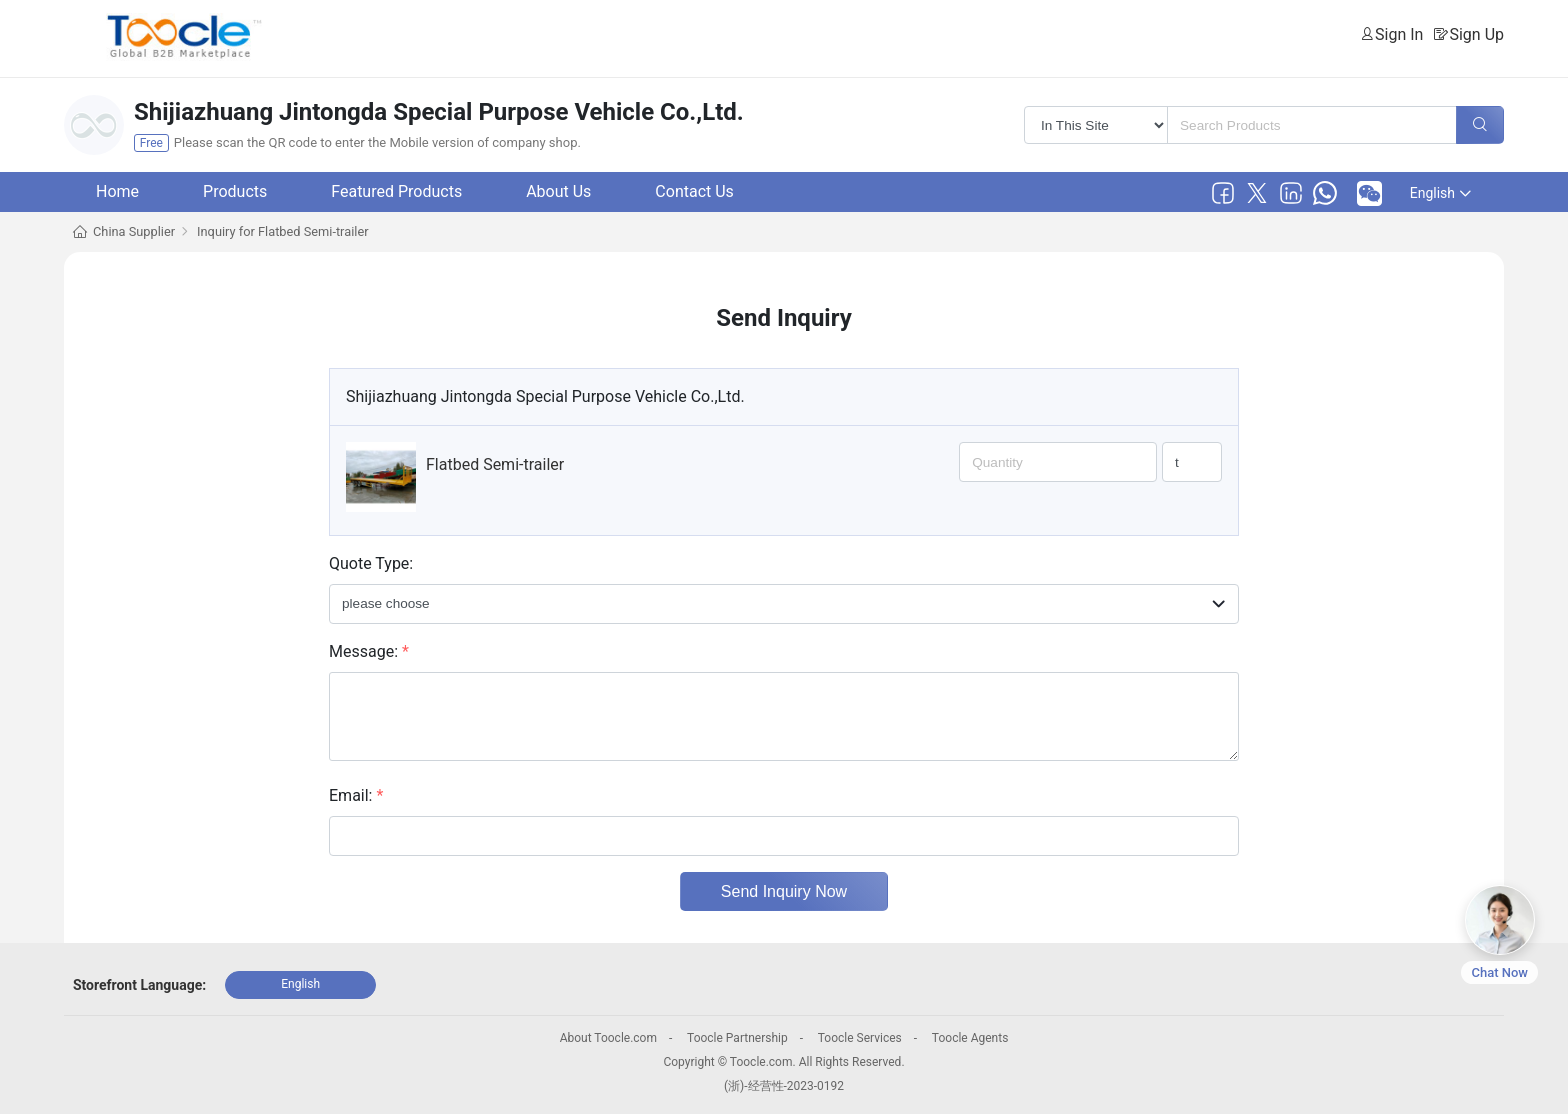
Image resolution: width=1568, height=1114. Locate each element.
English (1440, 193)
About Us (558, 191)
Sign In (1399, 34)
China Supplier (134, 231)
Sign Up (1476, 34)
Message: (369, 651)
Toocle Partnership (737, 1038)
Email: (356, 795)
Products (235, 191)
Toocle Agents (970, 1038)
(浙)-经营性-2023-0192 (784, 1086)
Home (117, 191)
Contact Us (694, 191)
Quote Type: (371, 563)
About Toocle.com (608, 1038)
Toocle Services (860, 1038)
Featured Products (396, 191)
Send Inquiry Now (784, 891)
